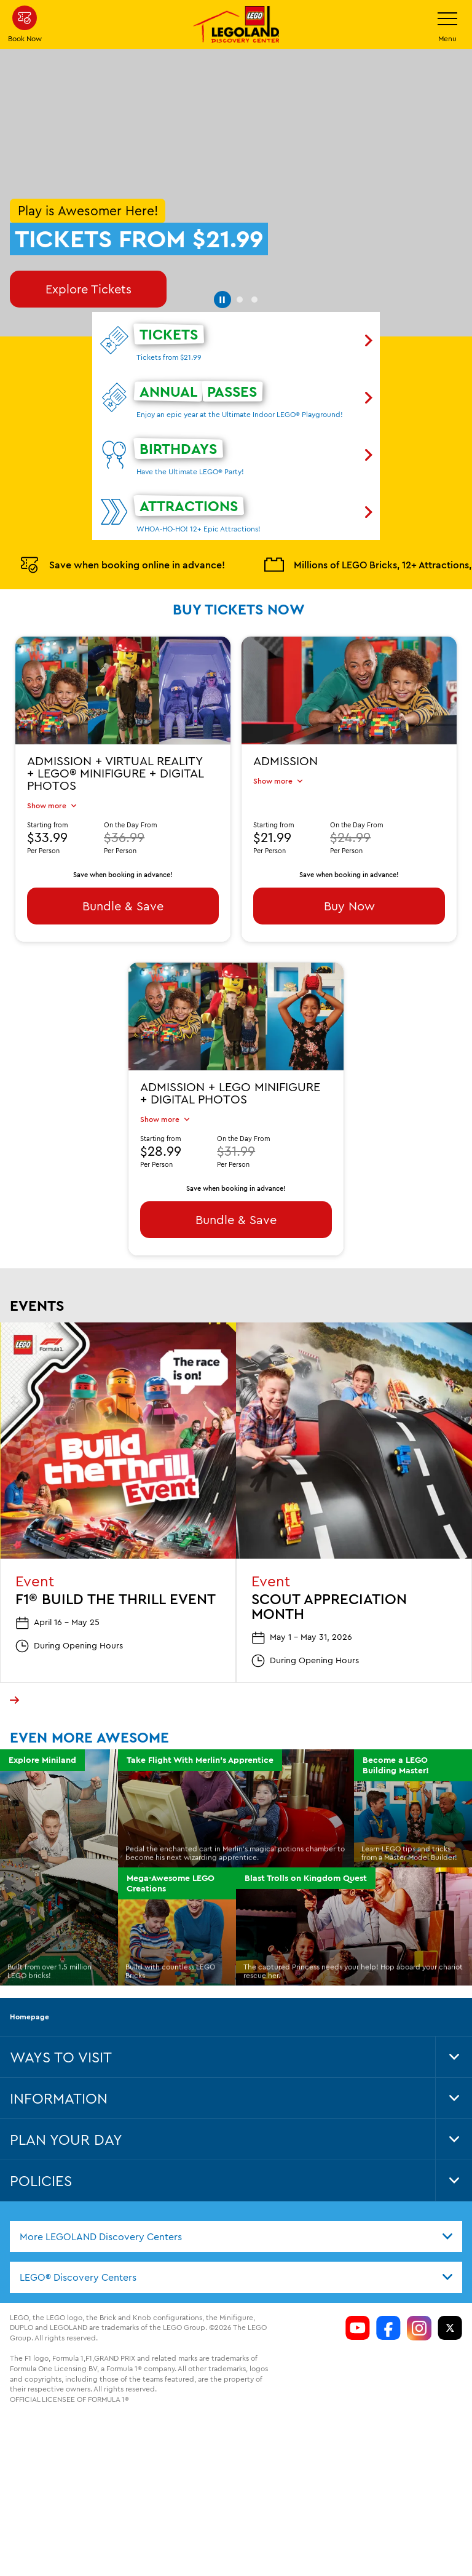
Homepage (29, 1973)
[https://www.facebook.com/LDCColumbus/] (388, 2284)
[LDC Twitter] (450, 2284)
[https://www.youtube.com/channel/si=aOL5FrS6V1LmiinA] (357, 2284)
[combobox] (236, 2192)
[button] (221, 254)
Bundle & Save (122, 862)
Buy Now (349, 862)
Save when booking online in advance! (122, 521)
